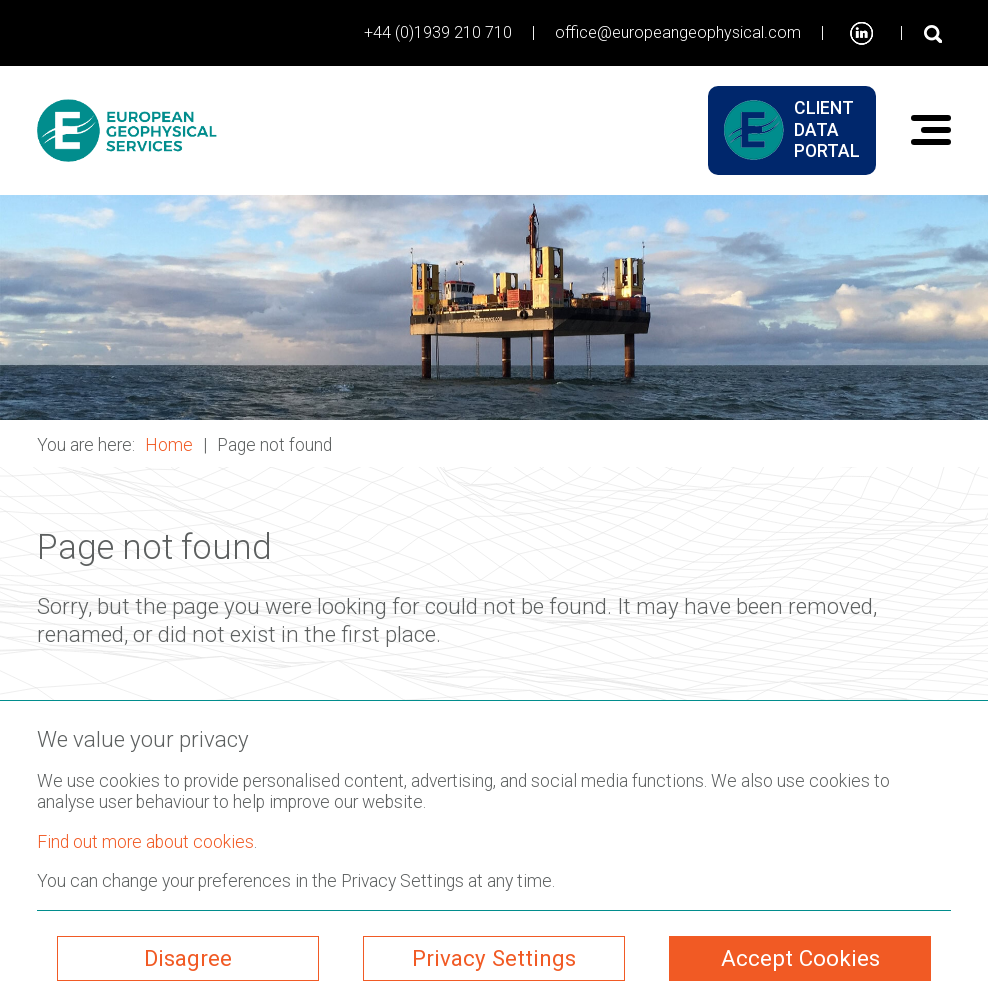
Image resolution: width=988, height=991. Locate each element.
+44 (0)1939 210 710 (438, 32)
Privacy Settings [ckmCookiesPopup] (494, 958)
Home (169, 445)
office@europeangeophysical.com (678, 32)
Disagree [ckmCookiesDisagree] (188, 958)
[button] (494, 307)
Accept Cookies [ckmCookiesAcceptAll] (800, 958)
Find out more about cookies (145, 842)
